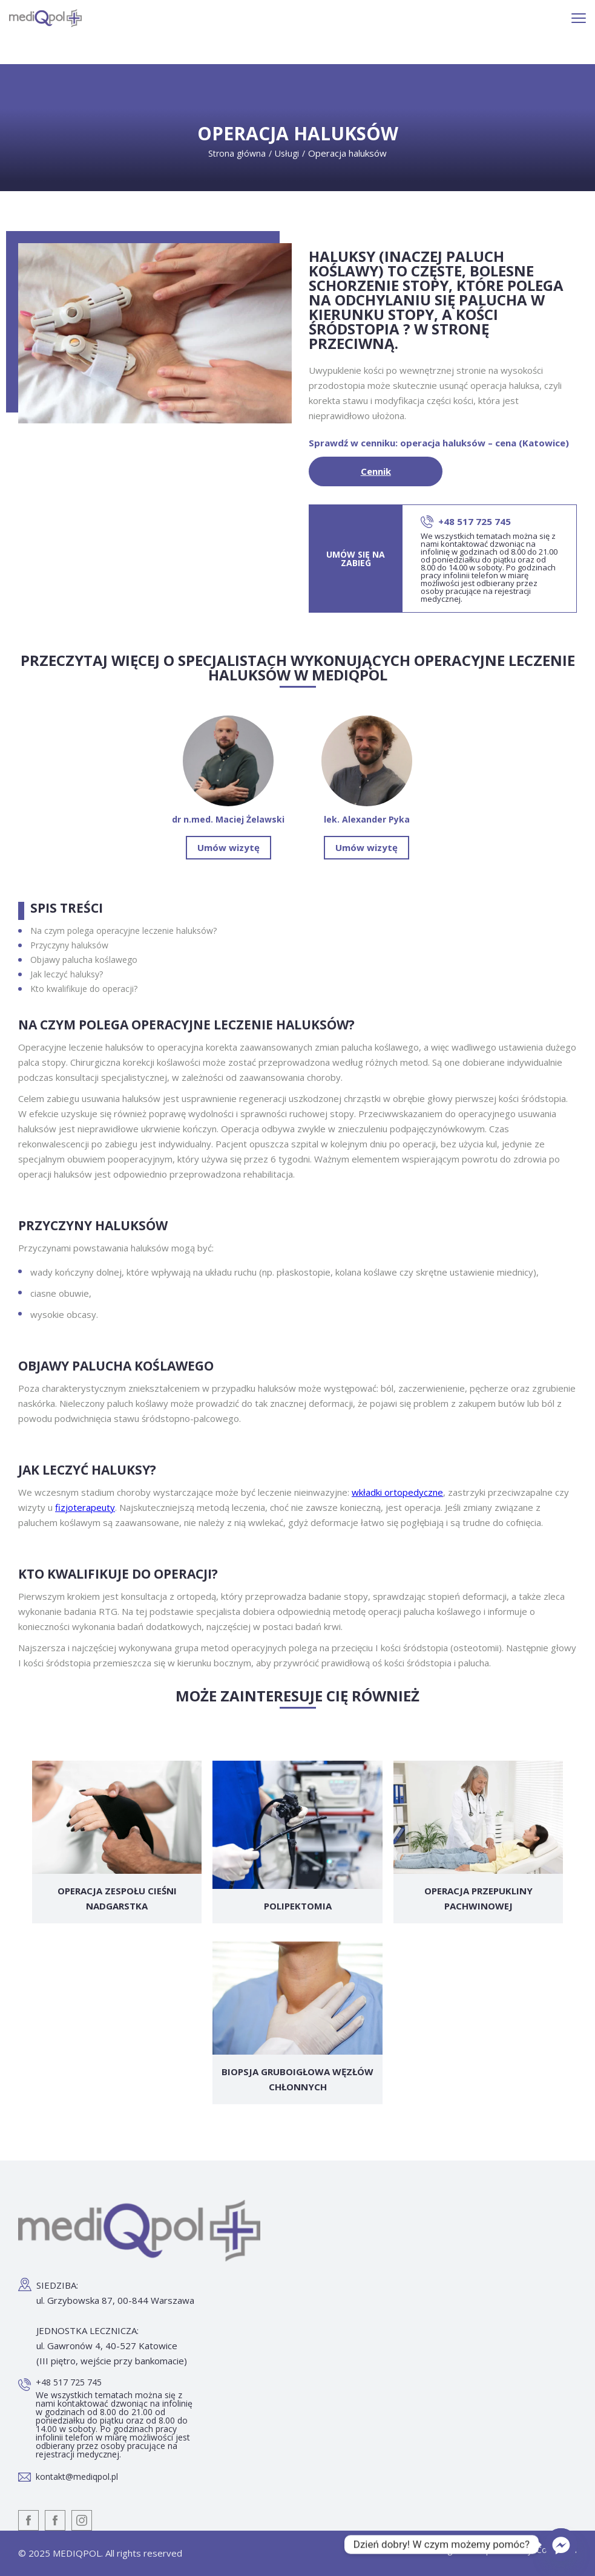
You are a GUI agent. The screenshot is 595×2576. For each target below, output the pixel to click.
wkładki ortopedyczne (397, 1492)
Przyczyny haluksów (69, 945)
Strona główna (237, 153)
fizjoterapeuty (85, 1507)
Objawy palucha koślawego (83, 960)
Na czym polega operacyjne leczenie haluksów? (123, 931)
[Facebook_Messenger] (561, 2544)
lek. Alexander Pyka (366, 770)
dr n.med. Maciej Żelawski (228, 770)
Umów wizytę (228, 847)
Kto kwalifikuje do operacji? (83, 989)
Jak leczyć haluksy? (66, 974)
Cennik (376, 471)
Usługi (287, 153)
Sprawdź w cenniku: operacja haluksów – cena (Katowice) (439, 443)
